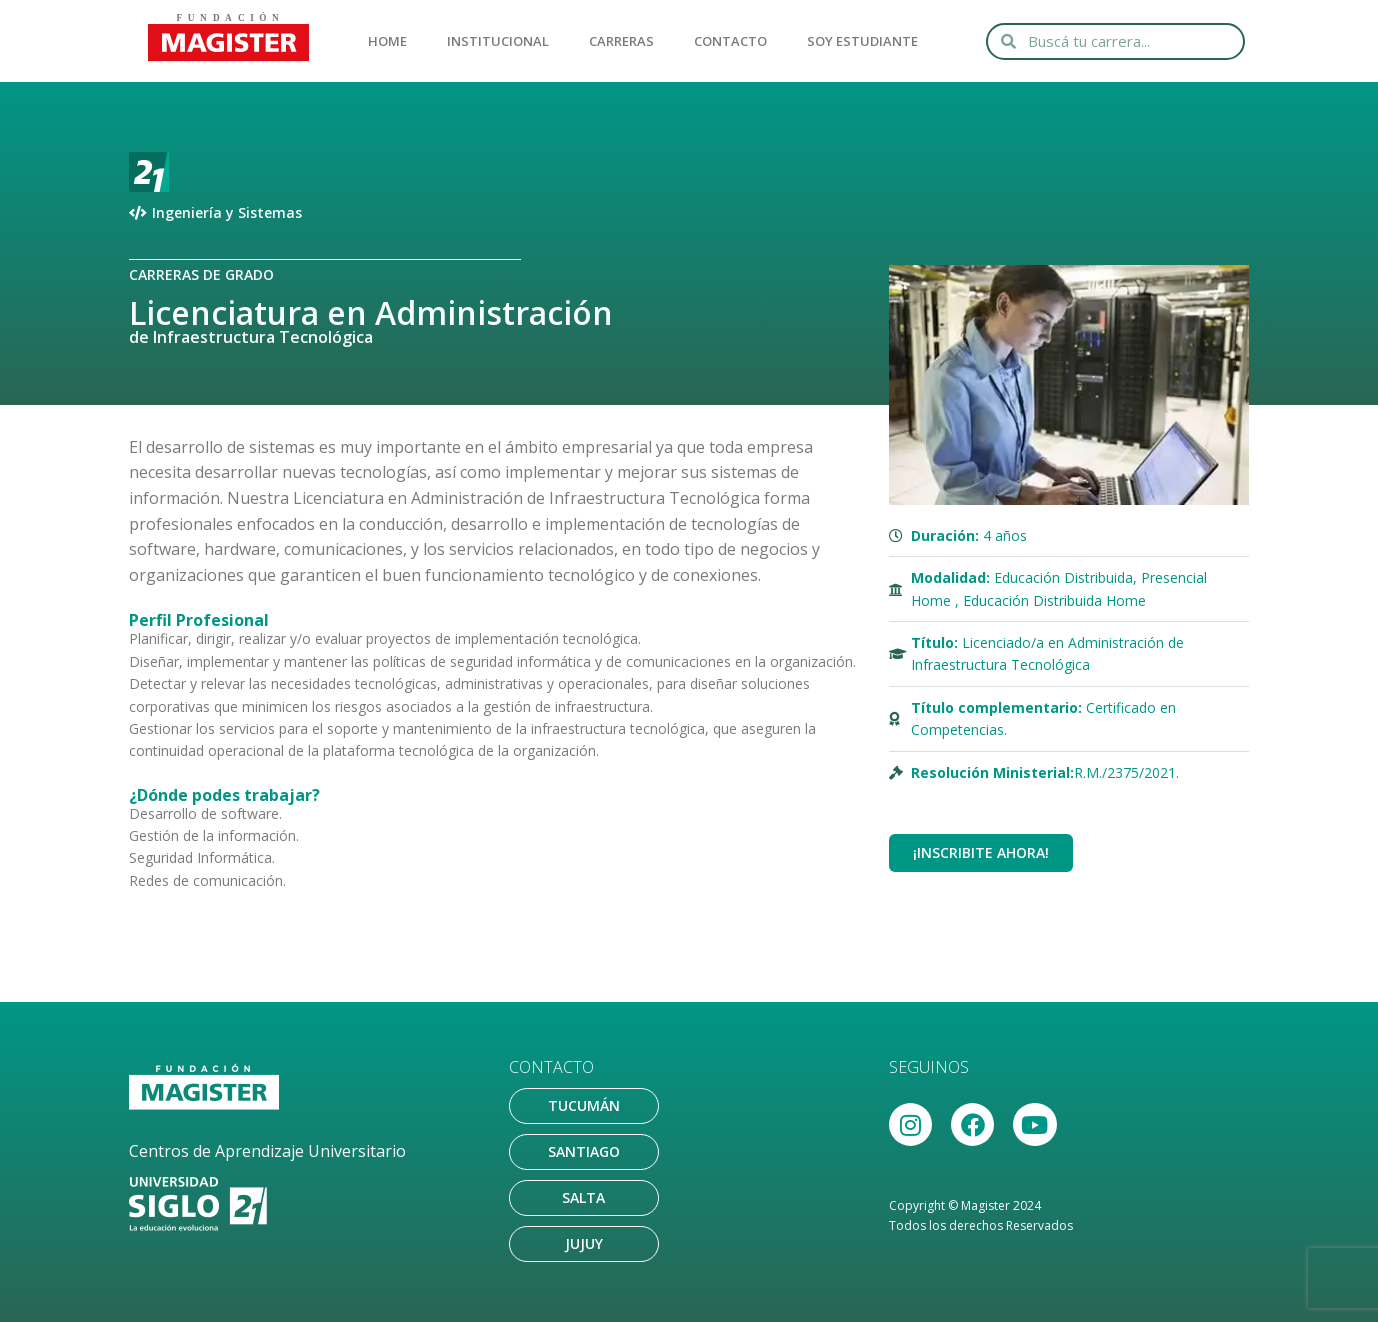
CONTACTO (730, 41)
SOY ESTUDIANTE (862, 41)
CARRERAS (621, 41)
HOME (387, 41)
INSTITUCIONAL (498, 41)
